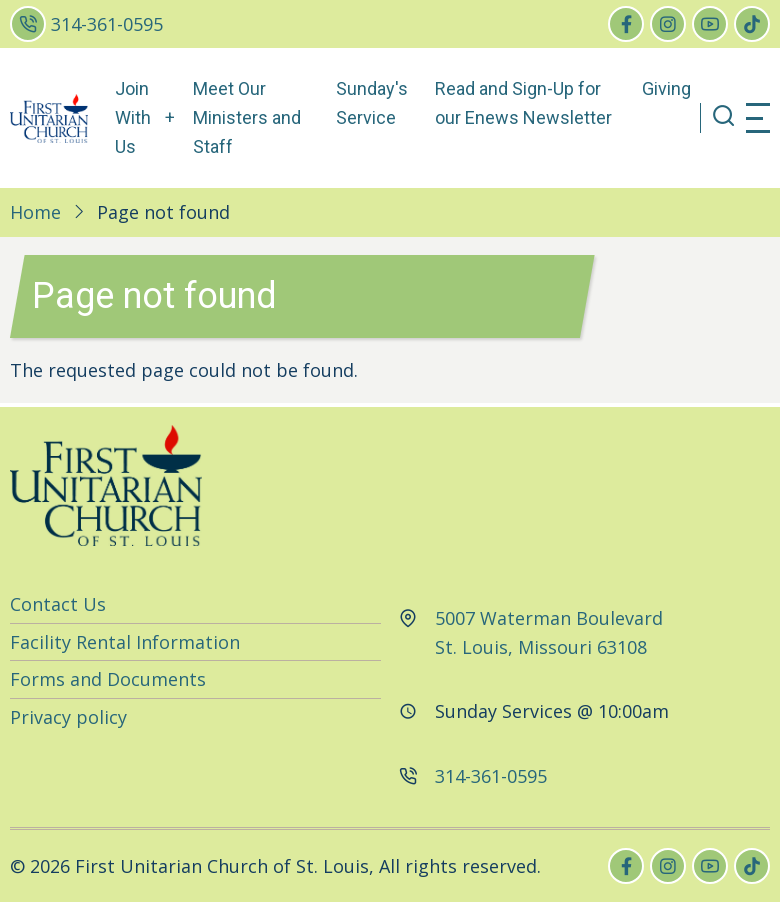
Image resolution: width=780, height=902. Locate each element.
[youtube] (710, 24)
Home (35, 212)
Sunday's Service (372, 103)
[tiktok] (752, 24)
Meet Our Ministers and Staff (247, 117)
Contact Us (58, 604)
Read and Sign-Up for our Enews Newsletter (523, 103)
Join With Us (133, 117)
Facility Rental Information (125, 642)
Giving (666, 88)
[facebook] (626, 24)
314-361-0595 (107, 24)
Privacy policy (68, 717)
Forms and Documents (108, 679)
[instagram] (668, 24)
